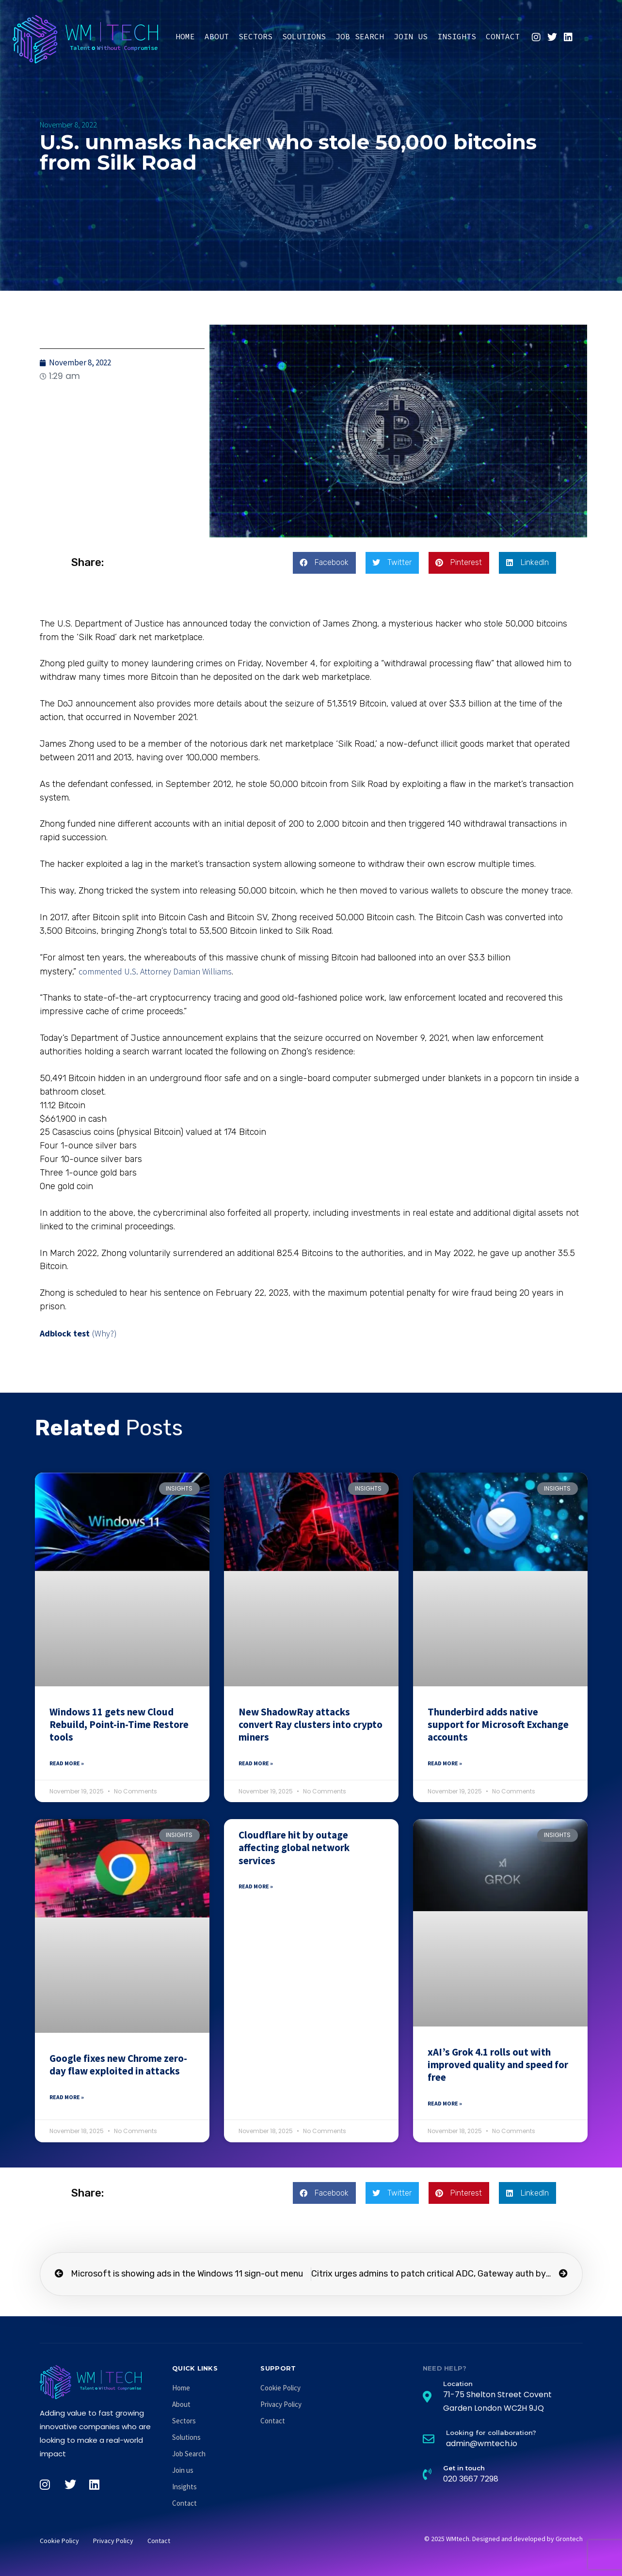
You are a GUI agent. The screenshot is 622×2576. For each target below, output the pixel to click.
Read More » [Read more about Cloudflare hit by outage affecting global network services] (256, 1886)
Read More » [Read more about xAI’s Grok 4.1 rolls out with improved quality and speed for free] (445, 2103)
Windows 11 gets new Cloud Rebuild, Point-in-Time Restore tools (119, 1724)
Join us (411, 36)
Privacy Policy (281, 2404)
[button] (324, 563)
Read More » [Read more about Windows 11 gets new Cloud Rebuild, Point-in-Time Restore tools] (66, 1763)
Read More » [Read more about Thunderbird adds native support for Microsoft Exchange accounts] (445, 1763)
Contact (503, 36)
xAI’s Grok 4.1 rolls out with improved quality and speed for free (498, 2064)
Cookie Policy (280, 2387)
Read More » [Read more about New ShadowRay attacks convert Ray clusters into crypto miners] (256, 1763)
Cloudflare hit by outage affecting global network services (294, 1847)
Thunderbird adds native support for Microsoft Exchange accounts (498, 1724)
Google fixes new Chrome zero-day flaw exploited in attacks (118, 2064)
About (217, 36)
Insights (456, 36)
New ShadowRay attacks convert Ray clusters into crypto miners (311, 1724)
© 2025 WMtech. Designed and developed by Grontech (503, 2538)
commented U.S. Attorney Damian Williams (155, 971)
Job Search (359, 36)
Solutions (304, 36)
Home (185, 36)
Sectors (255, 36)
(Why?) (104, 1333)
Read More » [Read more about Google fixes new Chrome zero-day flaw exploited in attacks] (66, 2097)
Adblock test (65, 1333)
